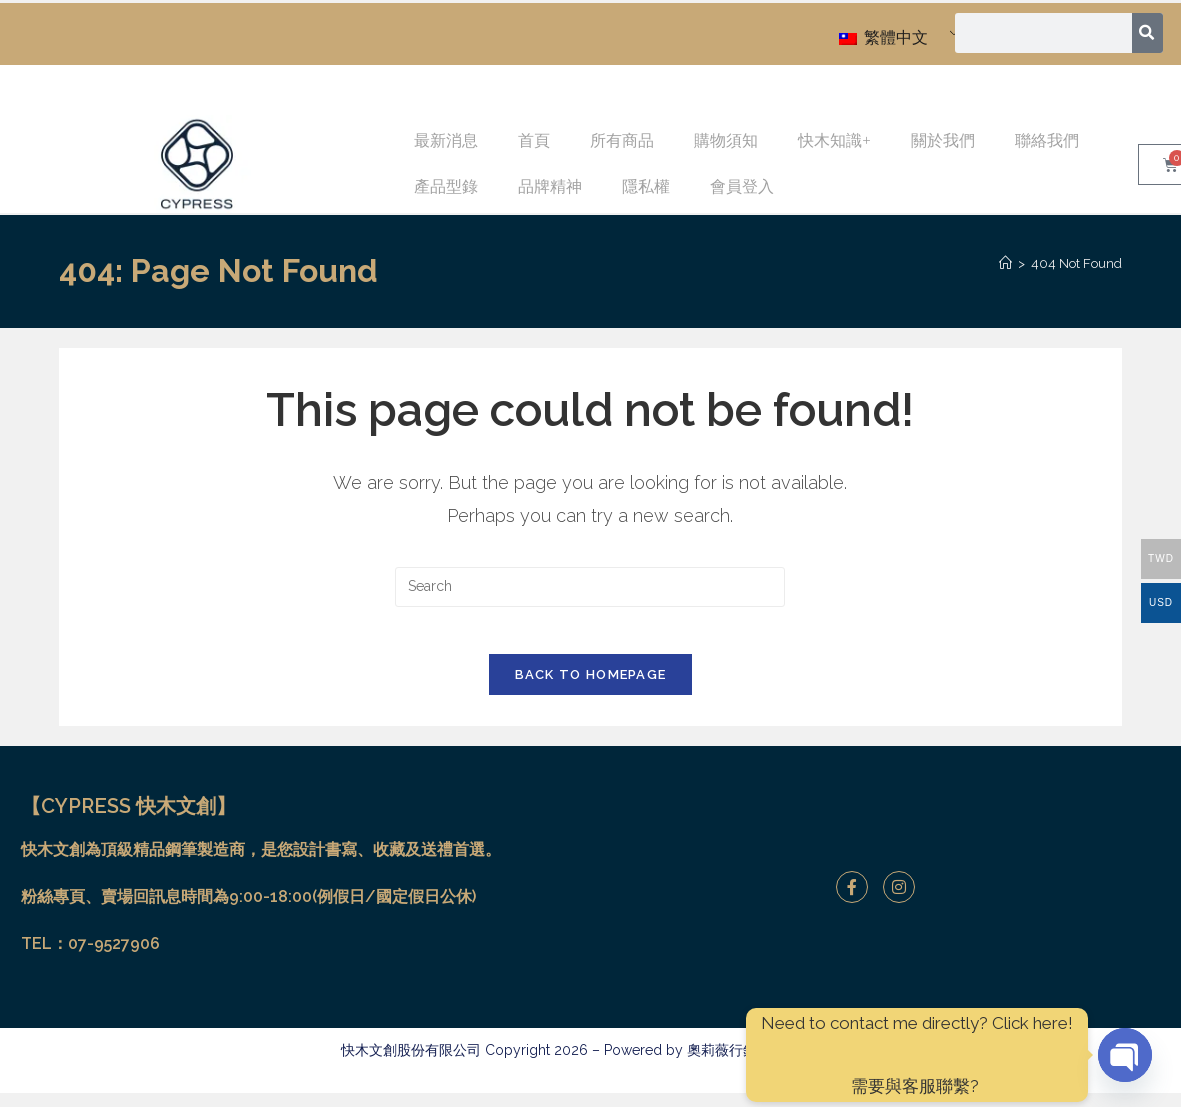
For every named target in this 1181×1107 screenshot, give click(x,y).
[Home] (1005, 263)
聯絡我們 (1047, 140)
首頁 (534, 140)
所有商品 (622, 140)
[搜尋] (1148, 33)
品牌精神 (550, 186)
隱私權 (646, 186)
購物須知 (726, 140)
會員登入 (742, 186)
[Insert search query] (590, 587)
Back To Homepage (591, 688)
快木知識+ (834, 140)
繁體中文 (883, 37)
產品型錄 (446, 186)
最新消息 (446, 140)
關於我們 (943, 140)
